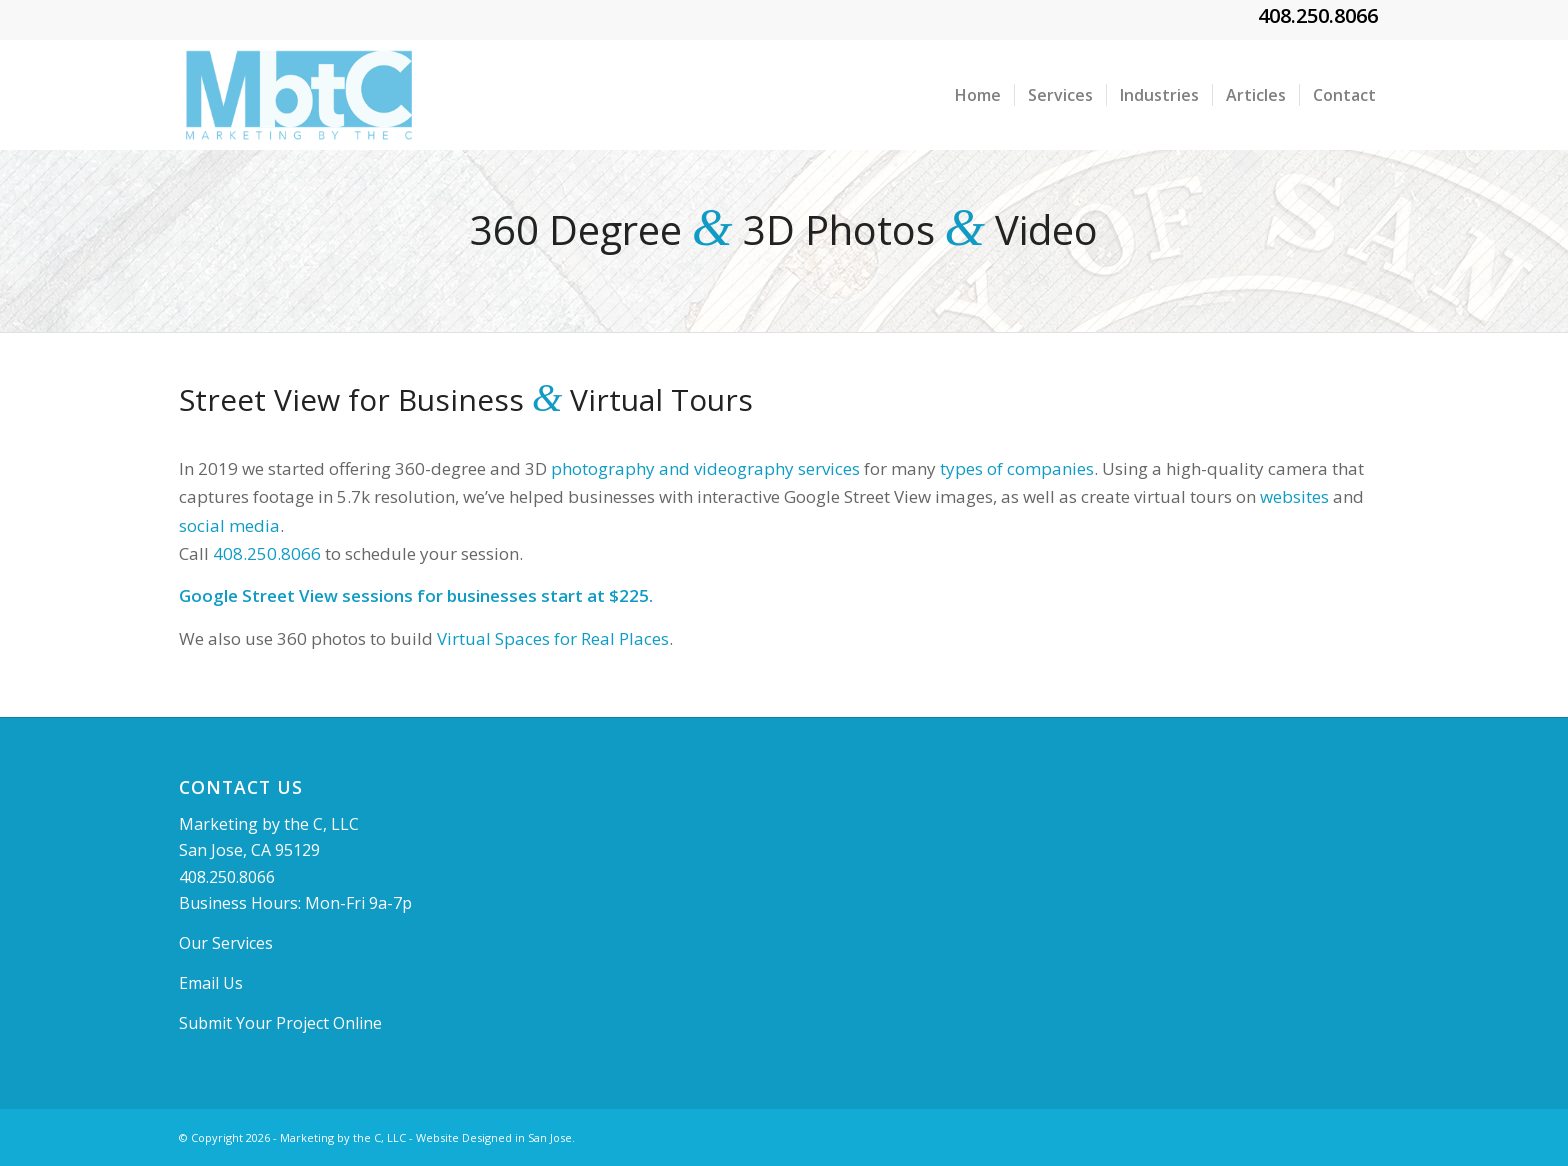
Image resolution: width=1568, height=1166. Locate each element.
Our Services (226, 943)
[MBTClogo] (299, 95)
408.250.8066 (1318, 15)
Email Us (211, 983)
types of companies (1017, 468)
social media (229, 525)
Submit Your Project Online (280, 1023)
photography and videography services (705, 468)
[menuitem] (978, 95)
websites (1294, 496)
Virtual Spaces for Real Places (553, 638)
